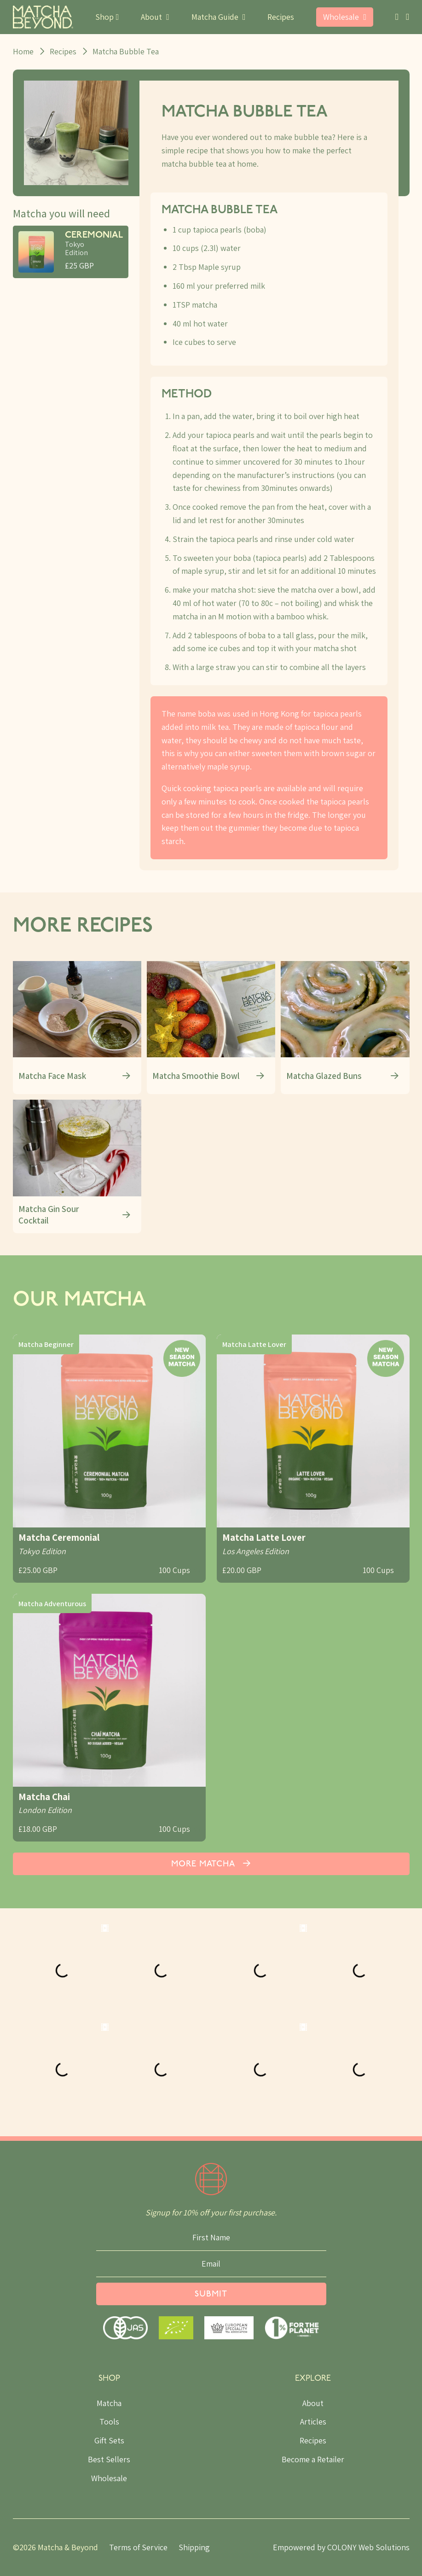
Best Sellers (109, 2459)
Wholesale (109, 2478)
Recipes (280, 17)
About (313, 2403)
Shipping (194, 2547)
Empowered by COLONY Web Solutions (341, 2547)
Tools (109, 2421)
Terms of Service (138, 2547)
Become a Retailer (313, 2459)
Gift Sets (109, 2440)
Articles (313, 2421)
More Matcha (211, 1864)
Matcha (109, 2403)
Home (23, 51)
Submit (211, 2294)
